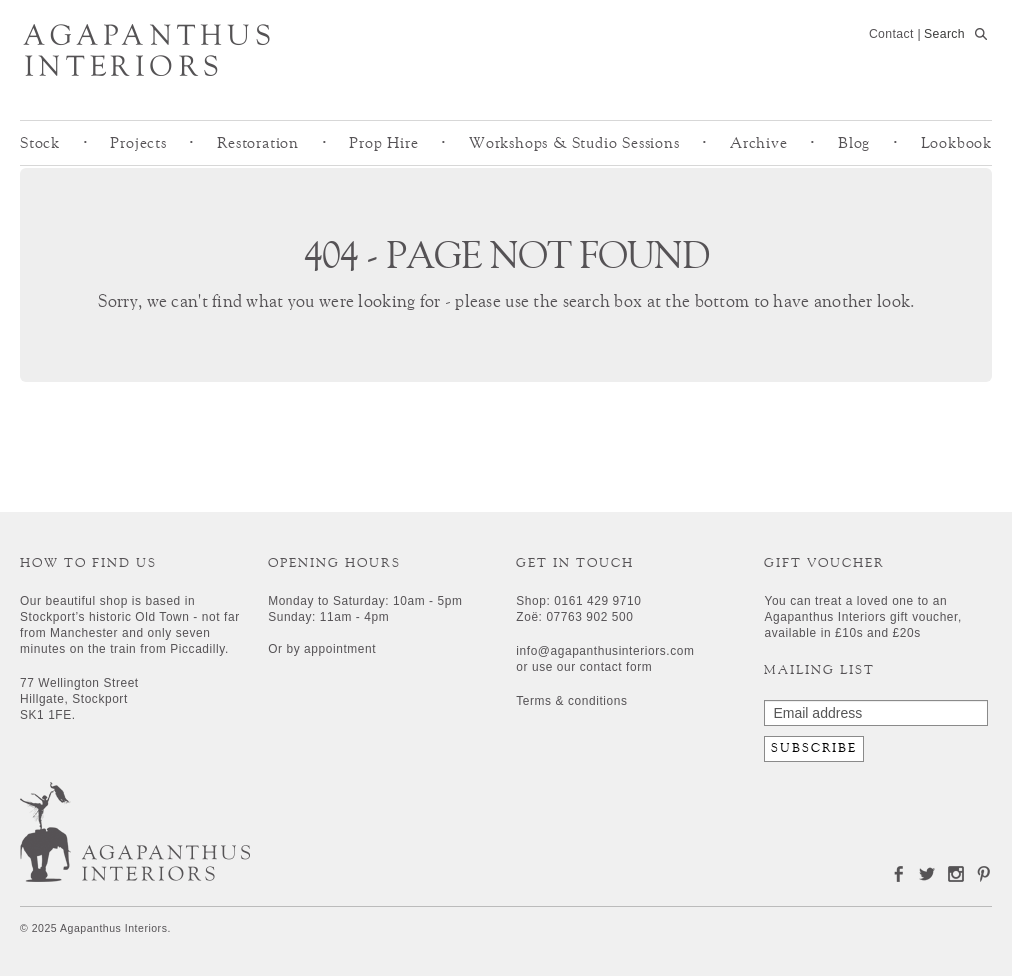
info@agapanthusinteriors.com (605, 651)
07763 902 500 (589, 617)
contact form (616, 667)
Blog (854, 143)
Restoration (258, 143)
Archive (759, 143)
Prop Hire (383, 143)
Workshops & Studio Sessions (574, 143)
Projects (138, 143)
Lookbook (956, 143)
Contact (891, 34)
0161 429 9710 (597, 601)
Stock (40, 143)
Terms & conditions (571, 701)
